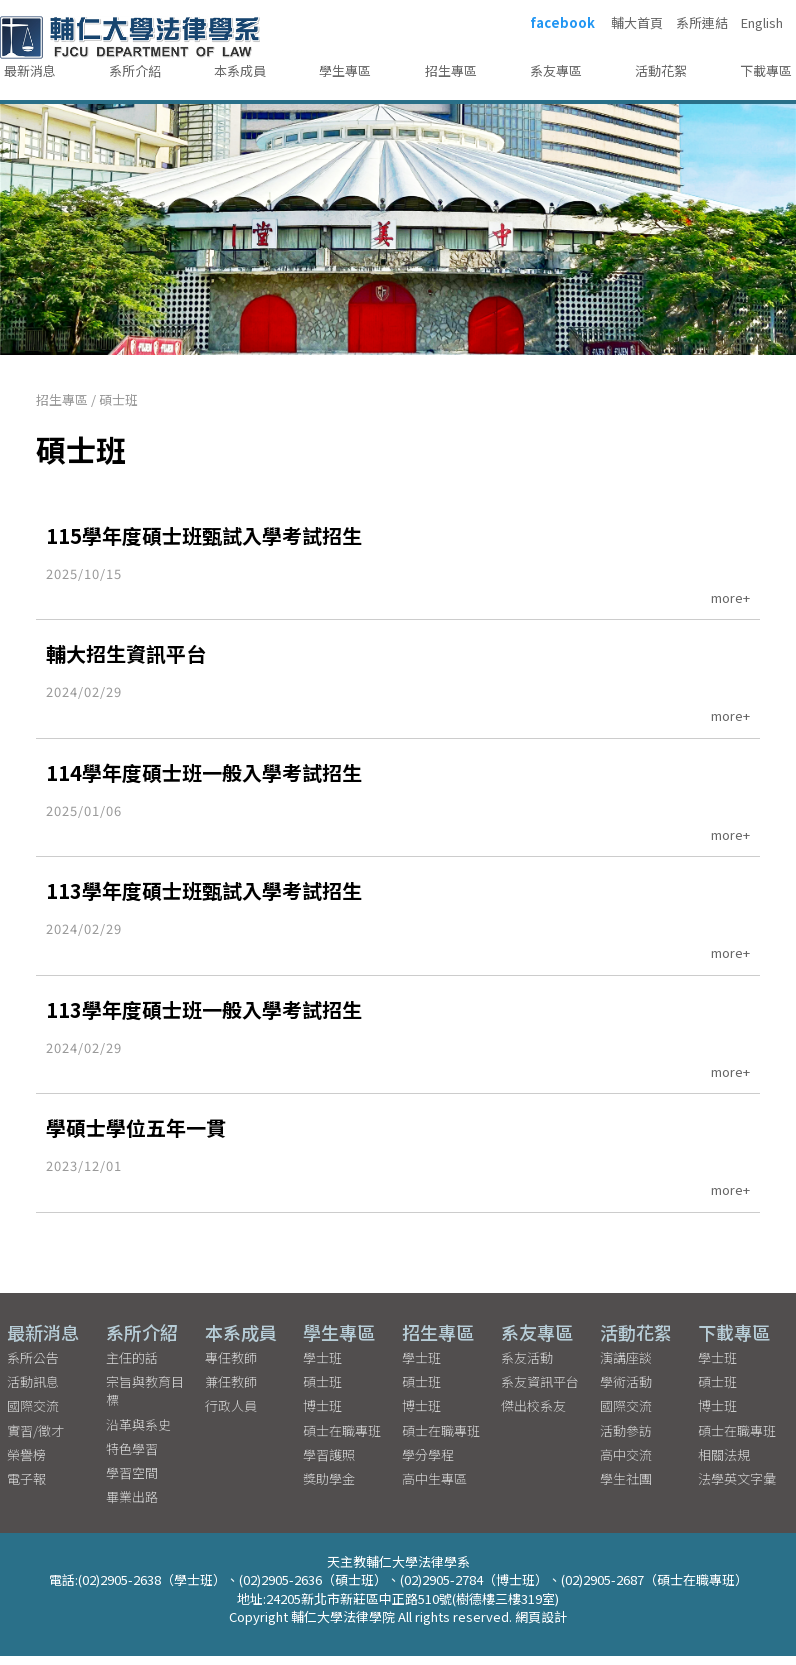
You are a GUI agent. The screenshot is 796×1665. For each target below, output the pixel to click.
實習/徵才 (35, 1439)
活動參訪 (626, 1439)
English (762, 23)
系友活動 (527, 1366)
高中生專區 (434, 1487)
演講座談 (626, 1366)
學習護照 (329, 1463)
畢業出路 (132, 1505)
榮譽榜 (26, 1463)
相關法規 (724, 1463)
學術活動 (626, 1390)
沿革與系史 (138, 1433)
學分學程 (428, 1463)
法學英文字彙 (737, 1487)
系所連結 (702, 23)
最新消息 (30, 70)
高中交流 (626, 1463)
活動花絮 (661, 70)
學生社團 (626, 1487)
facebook (562, 23)
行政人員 (231, 1414)
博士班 (322, 1414)
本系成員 (240, 70)
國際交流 (33, 1414)
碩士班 (118, 399)
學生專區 (345, 70)
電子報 (26, 1487)
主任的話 (132, 1366)
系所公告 (33, 1366)
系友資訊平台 (540, 1390)
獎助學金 (329, 1487)
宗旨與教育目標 (145, 1399)
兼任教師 (231, 1390)
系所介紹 (135, 70)
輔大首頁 (637, 23)
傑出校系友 (533, 1414)
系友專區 (556, 70)
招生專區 (451, 70)
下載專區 (766, 70)
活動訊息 (33, 1390)
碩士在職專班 (342, 1439)
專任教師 (231, 1366)
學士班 (322, 1366)
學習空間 (132, 1481)
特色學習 (132, 1457)
